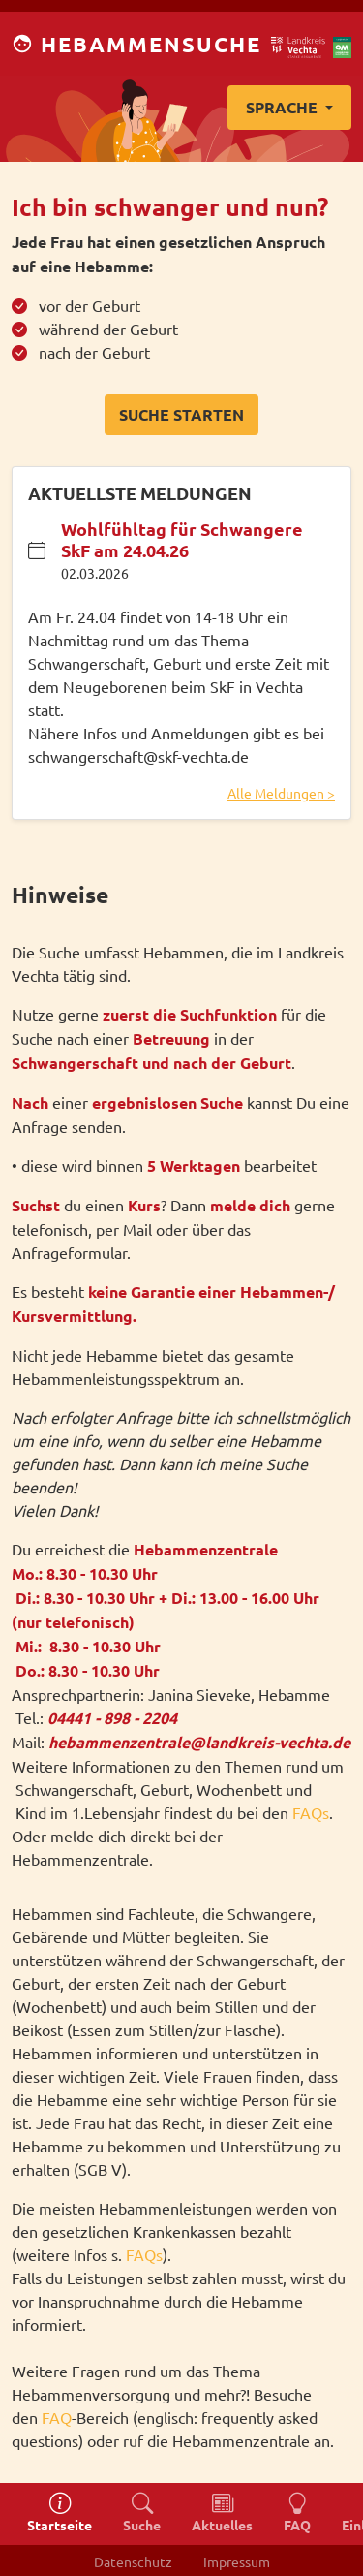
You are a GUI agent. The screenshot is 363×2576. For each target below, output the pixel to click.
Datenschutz (133, 2561)
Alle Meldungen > (281, 792)
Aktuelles (222, 2513)
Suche (142, 2513)
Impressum (236, 2561)
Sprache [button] (283, 107)
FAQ (57, 2417)
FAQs (310, 1812)
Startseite (59, 2513)
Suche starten (181, 414)
